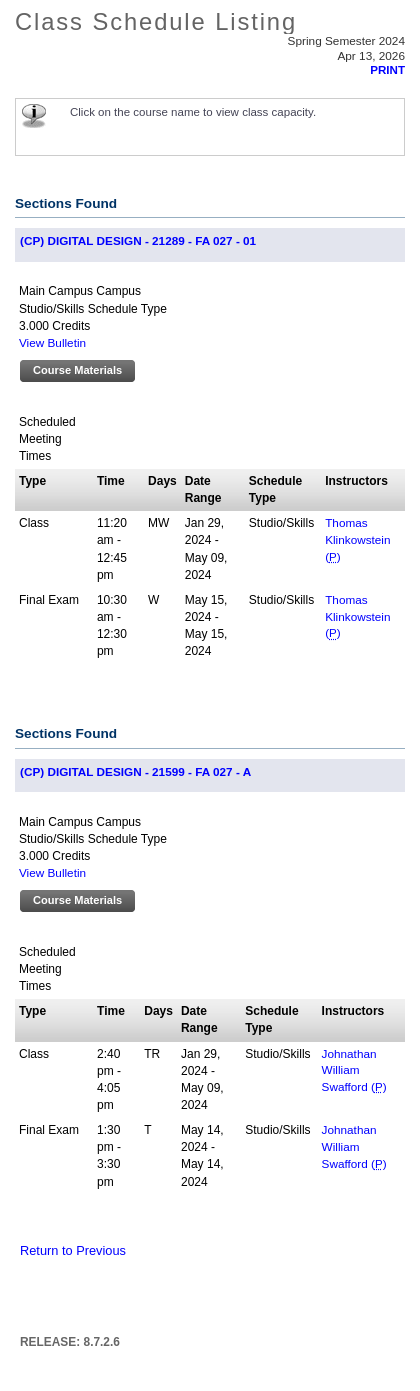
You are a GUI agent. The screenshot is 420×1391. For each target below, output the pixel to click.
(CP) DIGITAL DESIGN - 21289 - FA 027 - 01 (138, 240)
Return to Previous (73, 1250)
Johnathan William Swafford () (354, 1070)
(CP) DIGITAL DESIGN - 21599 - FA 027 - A (135, 771)
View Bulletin (52, 342)
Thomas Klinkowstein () (357, 539)
